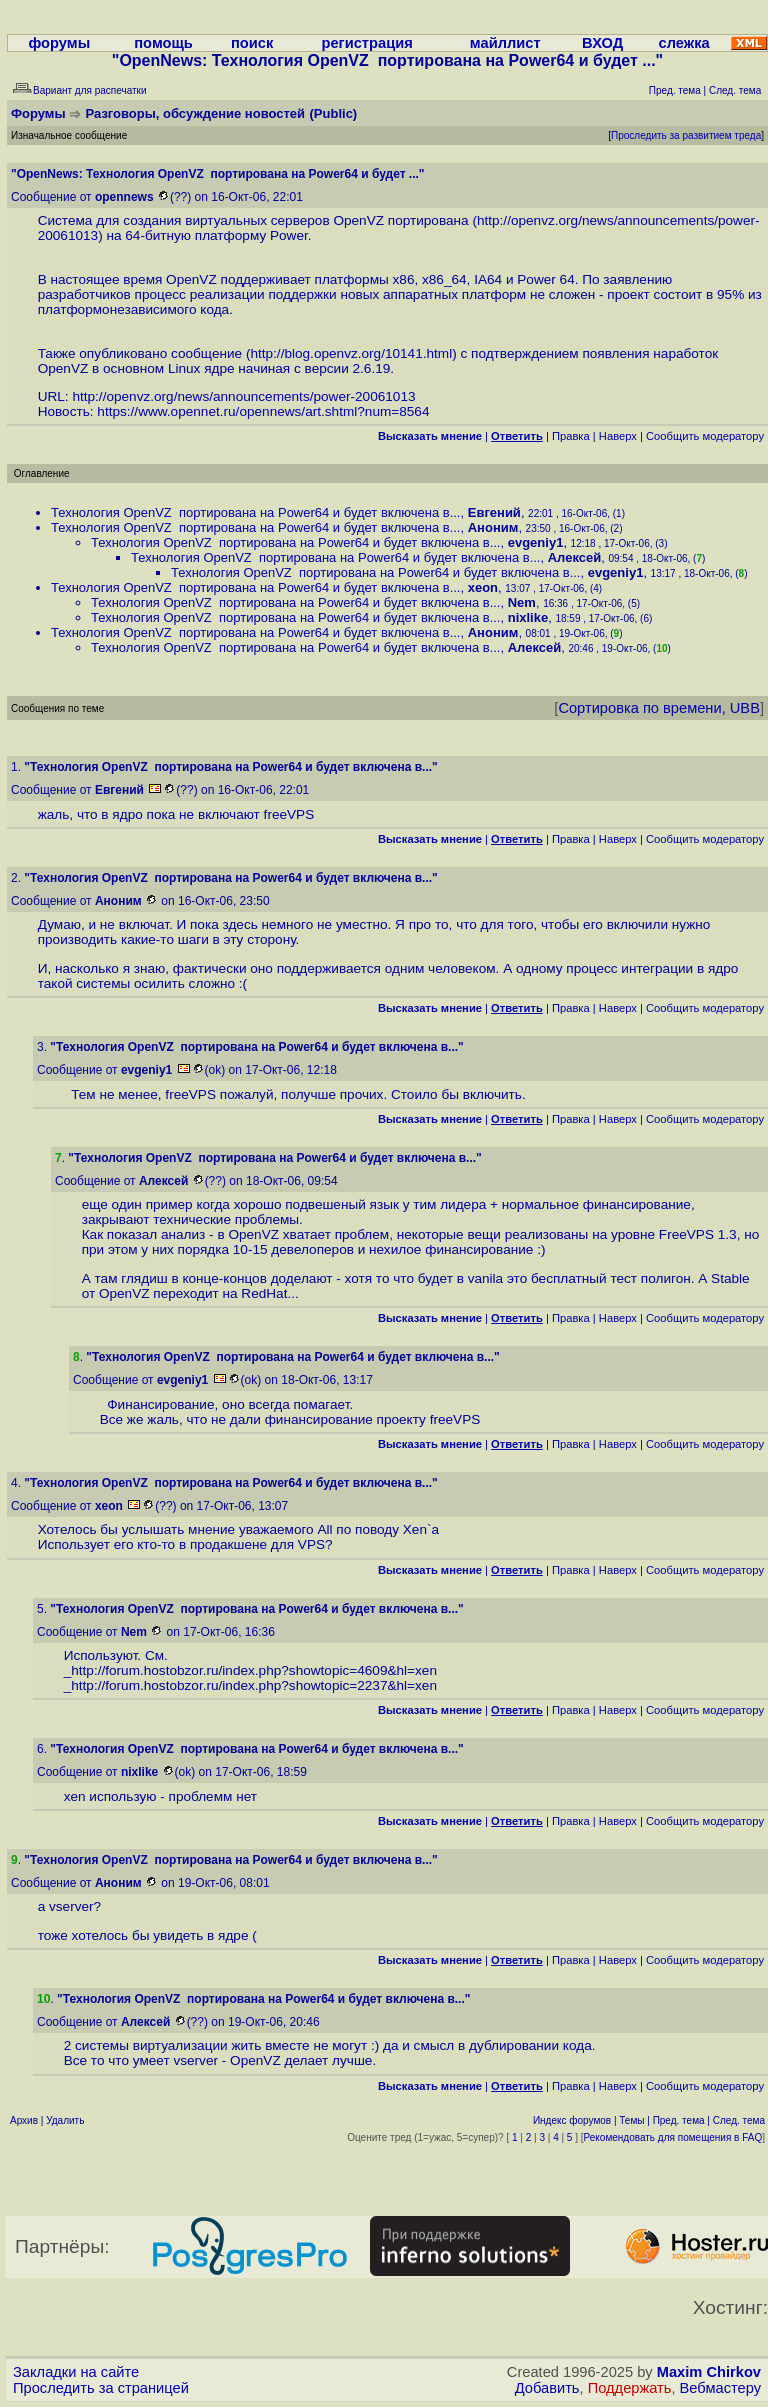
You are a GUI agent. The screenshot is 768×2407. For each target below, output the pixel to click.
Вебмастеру (720, 2388)
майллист (505, 43)
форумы (59, 43)
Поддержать (630, 2388)
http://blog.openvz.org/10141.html (351, 353)
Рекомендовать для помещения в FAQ (673, 2137)
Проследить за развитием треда (686, 135)
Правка (571, 436)
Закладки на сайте (76, 2372)
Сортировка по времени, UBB (659, 708)
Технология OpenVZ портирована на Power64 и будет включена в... (255, 512)
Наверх (618, 436)
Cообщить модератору (705, 436)
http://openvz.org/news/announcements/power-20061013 (243, 396)
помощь (163, 43)
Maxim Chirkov (709, 2372)
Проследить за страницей (101, 2388)
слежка (684, 43)
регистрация (366, 43)
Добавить (547, 2388)
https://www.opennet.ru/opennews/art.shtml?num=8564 (263, 411)
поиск (252, 43)
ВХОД (602, 43)
